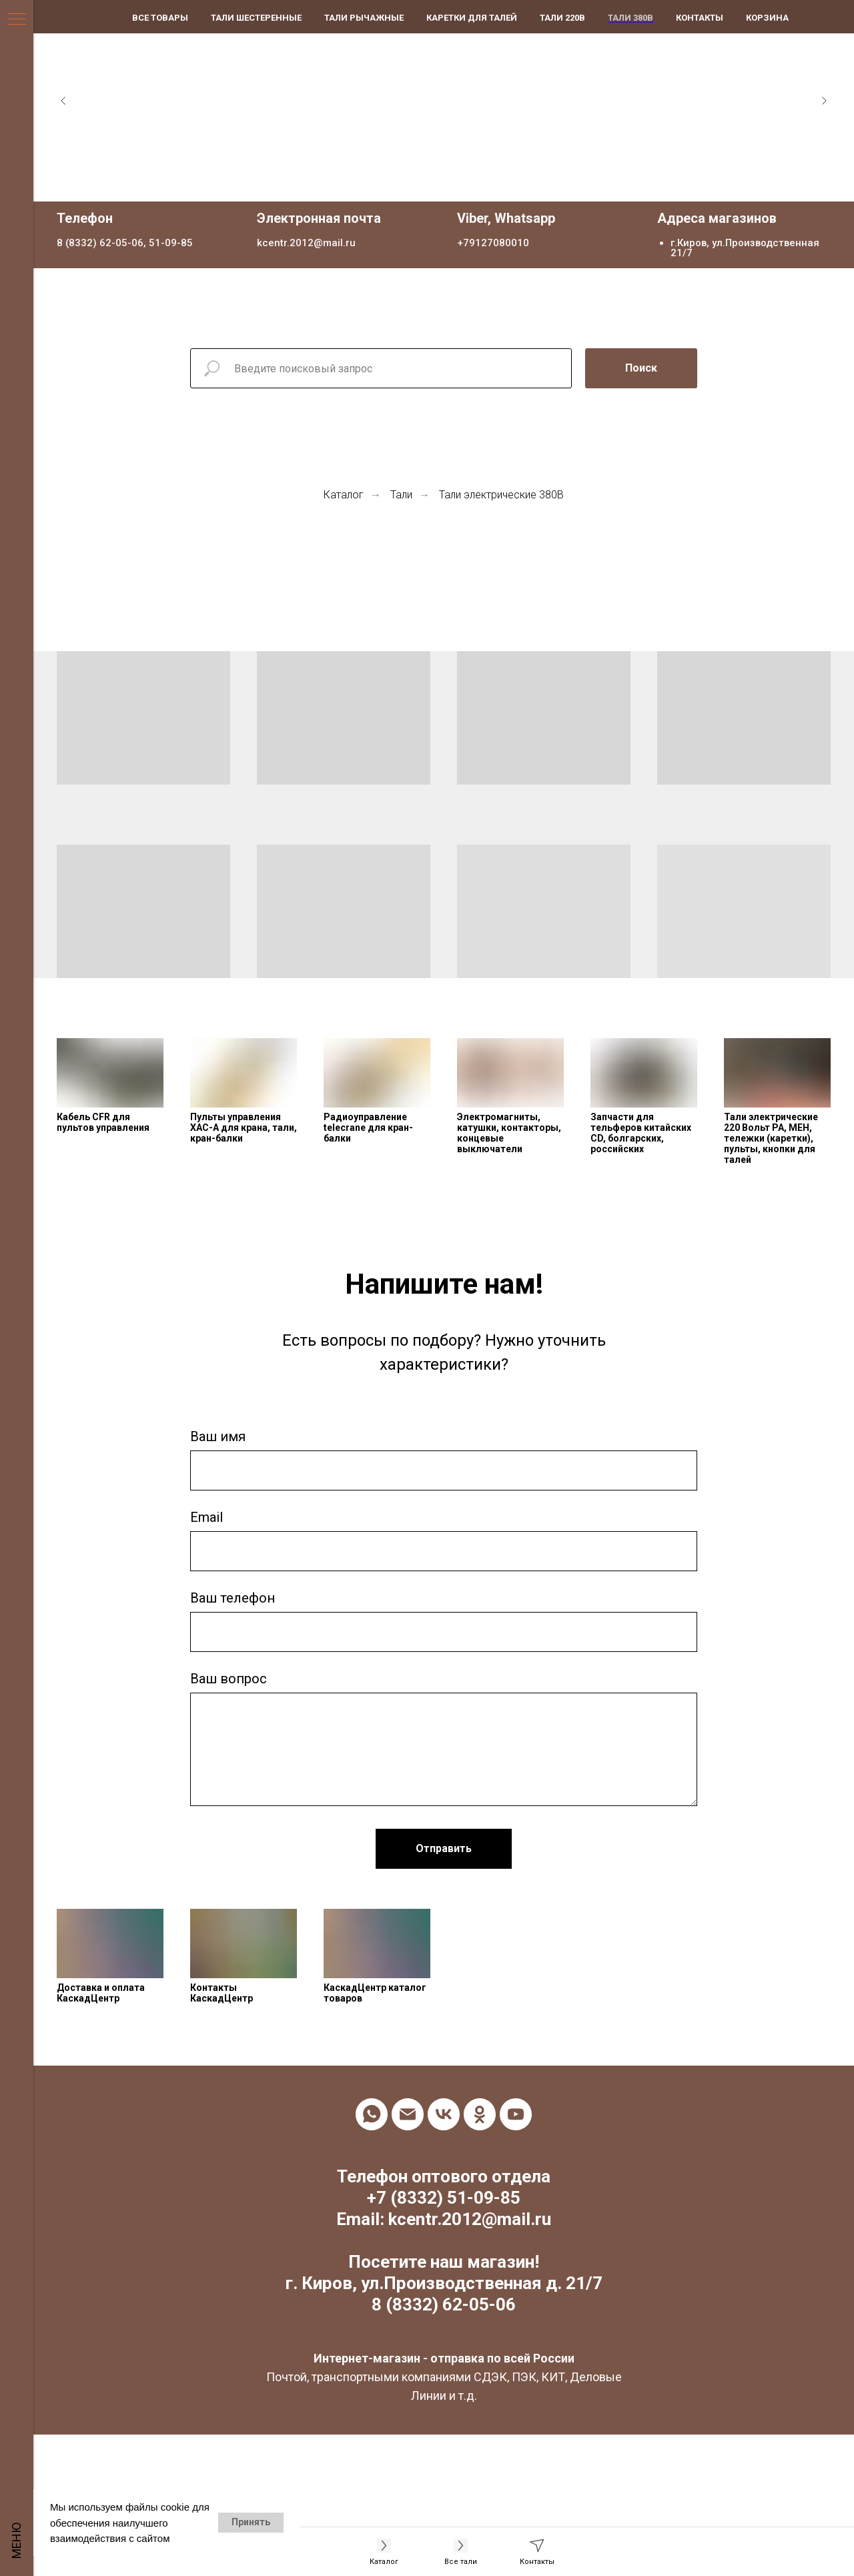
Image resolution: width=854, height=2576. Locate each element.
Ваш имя (218, 1436)
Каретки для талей (471, 18)
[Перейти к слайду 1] (430, 181)
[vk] (444, 2114)
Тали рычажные (364, 18)
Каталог (344, 494)
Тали (401, 494)
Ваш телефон (232, 1598)
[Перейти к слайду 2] (443, 181)
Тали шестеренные (256, 18)
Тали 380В (630, 18)
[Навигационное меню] (16, 20)
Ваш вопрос (228, 1679)
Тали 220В (562, 18)
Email (206, 1517)
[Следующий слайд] (824, 101)
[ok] (480, 2114)
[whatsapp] (372, 2114)
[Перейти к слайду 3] (457, 181)
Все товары (160, 18)
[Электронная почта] (408, 2114)
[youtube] (516, 2114)
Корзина (767, 18)
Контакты (699, 18)
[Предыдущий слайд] (63, 101)
